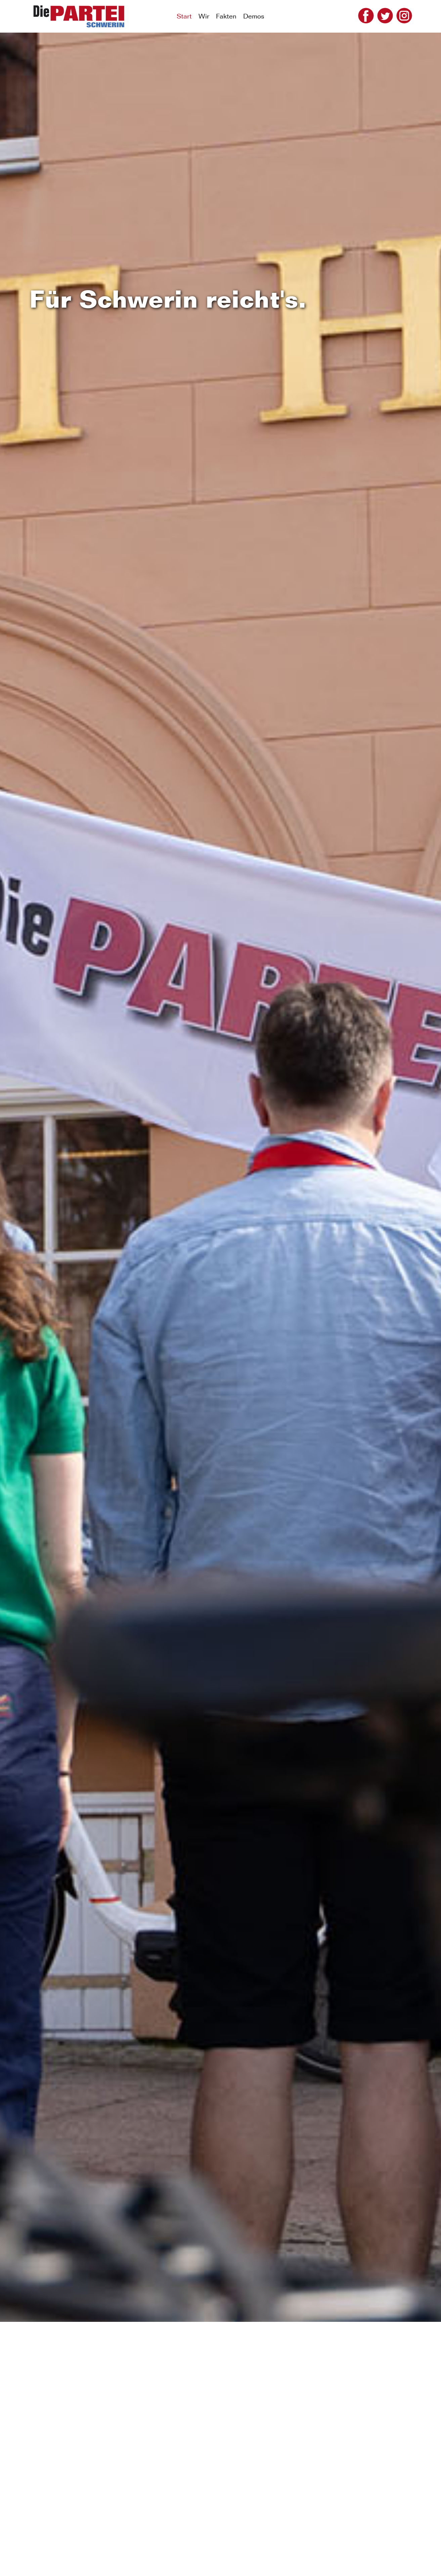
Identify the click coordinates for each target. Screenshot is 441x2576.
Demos (253, 16)
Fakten (226, 16)
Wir (204, 16)
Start (184, 16)
